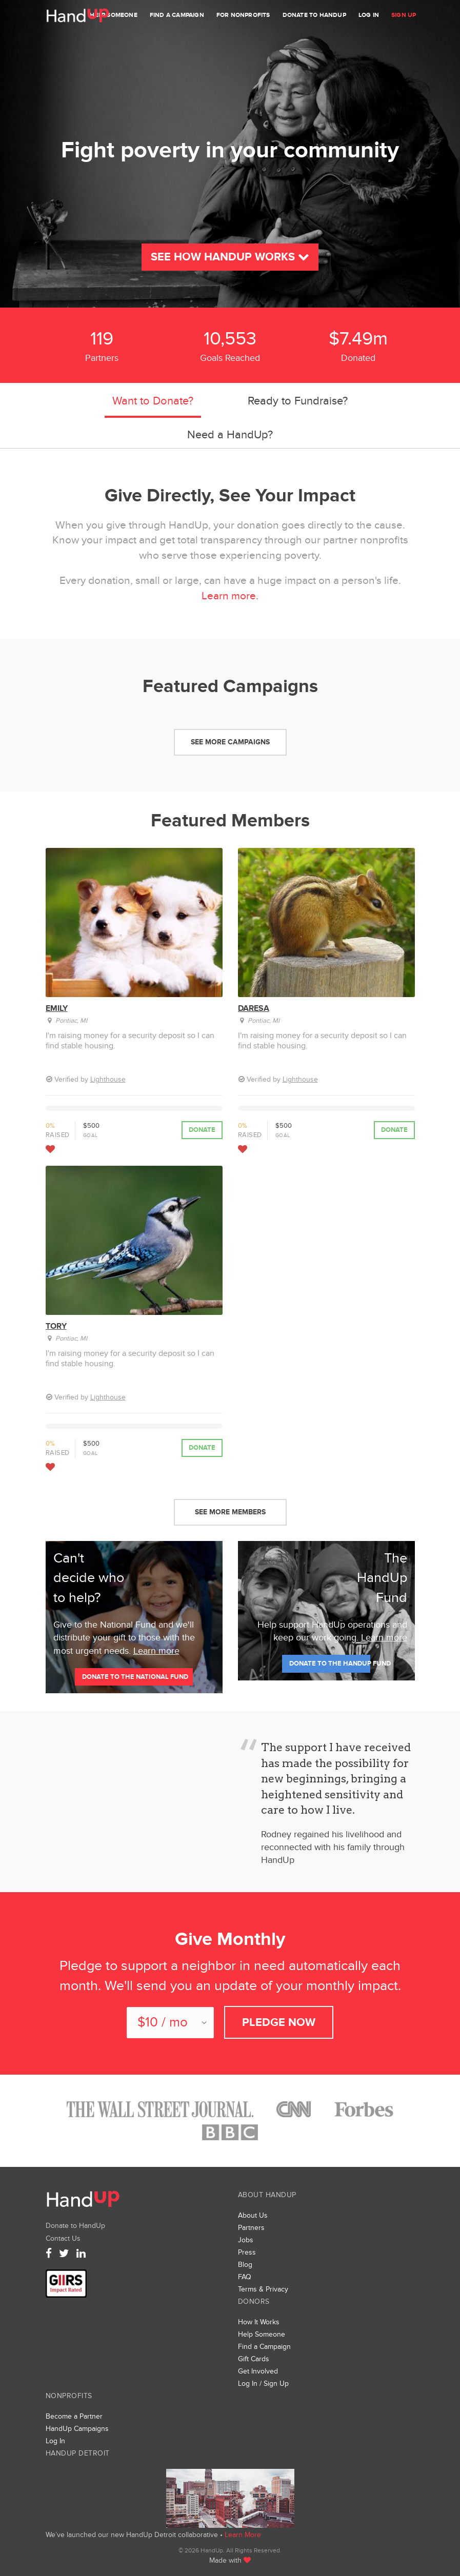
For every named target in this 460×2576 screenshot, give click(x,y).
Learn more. (230, 596)
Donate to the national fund (135, 1677)
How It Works (258, 2322)
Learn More (243, 2534)
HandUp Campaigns (77, 2428)
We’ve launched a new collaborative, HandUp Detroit (230, 2498)
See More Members (230, 1512)
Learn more (156, 1651)
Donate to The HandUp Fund (330, 1663)
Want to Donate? (152, 401)
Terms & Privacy (263, 2289)
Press (247, 2252)
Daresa (253, 1008)
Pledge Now (278, 2023)
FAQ (244, 2277)
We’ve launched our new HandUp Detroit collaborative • (135, 2534)
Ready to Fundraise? (298, 401)
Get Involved (258, 2371)
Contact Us (63, 2238)
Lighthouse (108, 1079)
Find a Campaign (177, 15)
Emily (57, 1008)
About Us (253, 2215)
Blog (245, 2264)
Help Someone (113, 15)
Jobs (245, 2240)
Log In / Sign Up (263, 2383)
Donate (202, 1130)
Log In (368, 15)
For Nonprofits (243, 15)
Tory (56, 1326)
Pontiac (66, 1021)
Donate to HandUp (314, 15)
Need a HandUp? (230, 434)
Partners (251, 2227)
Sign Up (403, 15)
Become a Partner (74, 2416)
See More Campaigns (230, 742)
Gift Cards (253, 2359)
